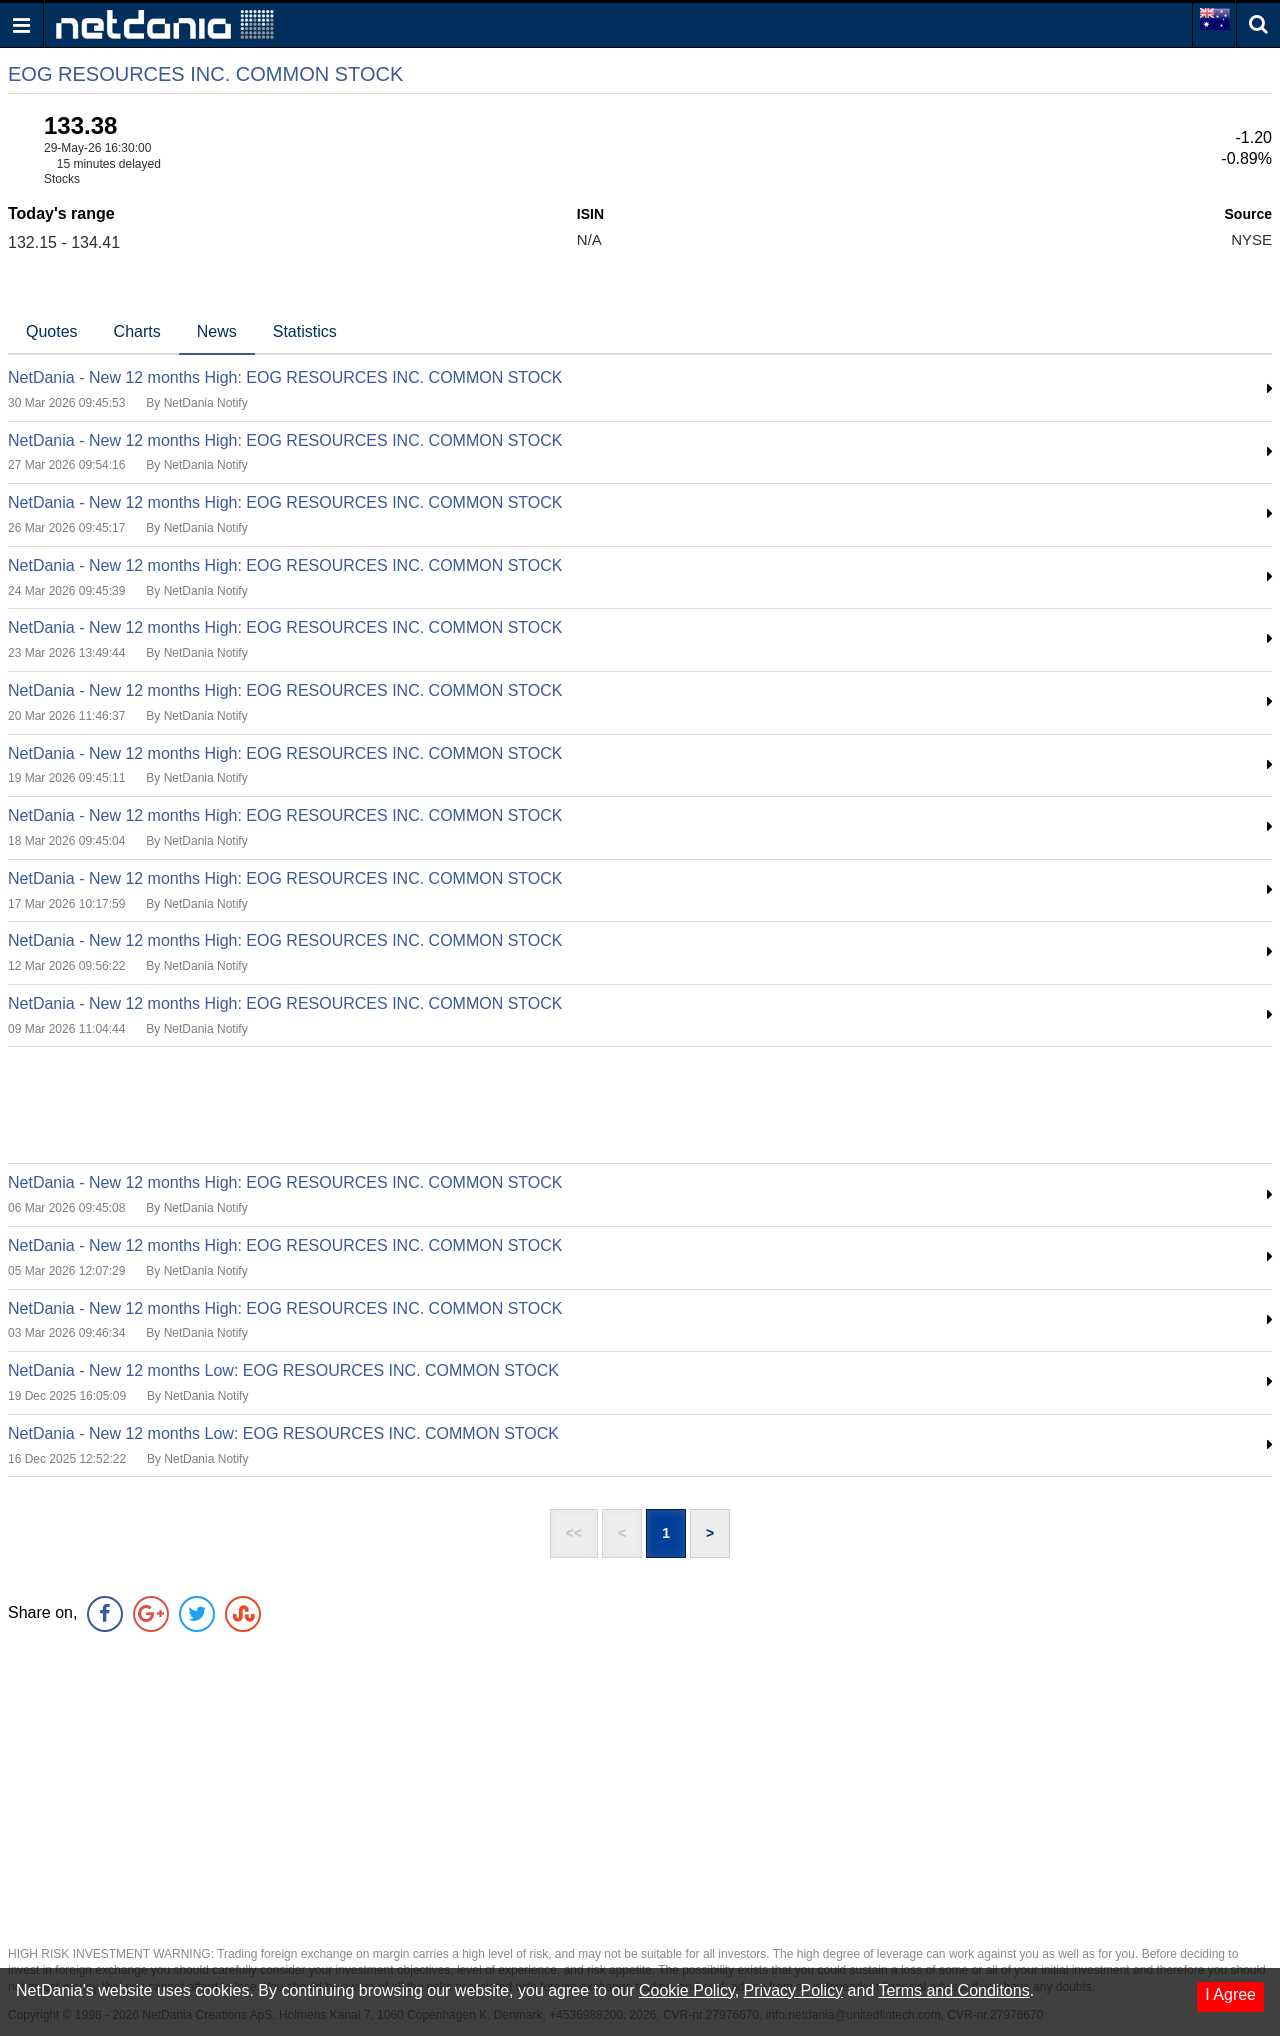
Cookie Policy (687, 1990)
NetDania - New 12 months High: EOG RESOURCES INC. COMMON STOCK (285, 377)
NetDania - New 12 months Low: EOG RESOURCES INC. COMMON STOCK (283, 1370)
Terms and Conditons (953, 1990)
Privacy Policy (794, 1990)
